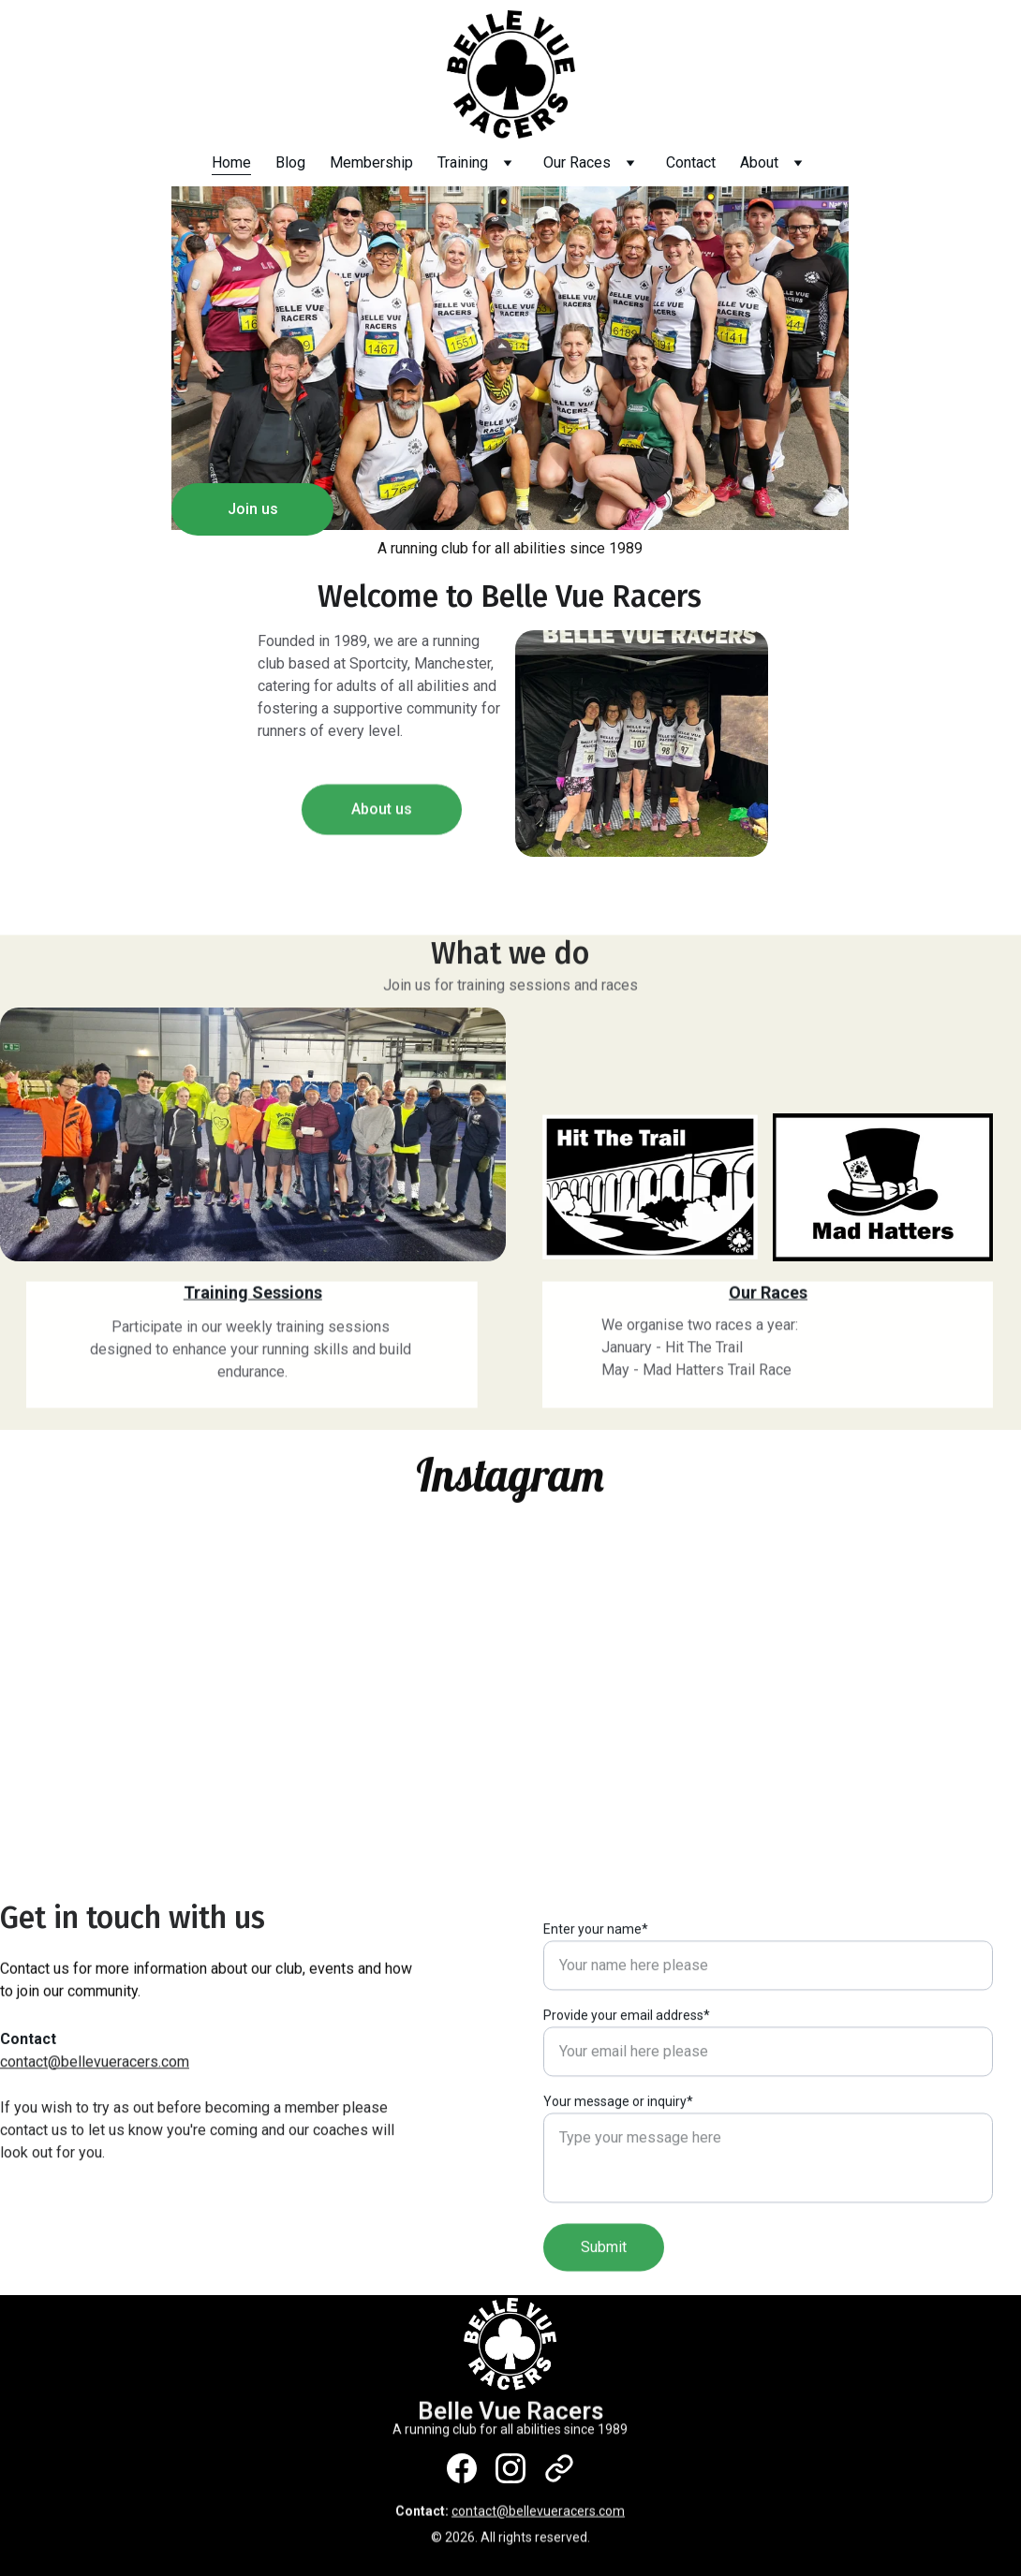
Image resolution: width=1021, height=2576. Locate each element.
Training (462, 162)
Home (231, 162)
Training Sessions (253, 1294)
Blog (290, 162)
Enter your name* (595, 1987)
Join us (253, 510)
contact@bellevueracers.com (94, 2064)
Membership (371, 162)
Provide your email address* (626, 2073)
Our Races (577, 162)
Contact (691, 162)
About (759, 162)
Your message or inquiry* (618, 2159)
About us (381, 817)
